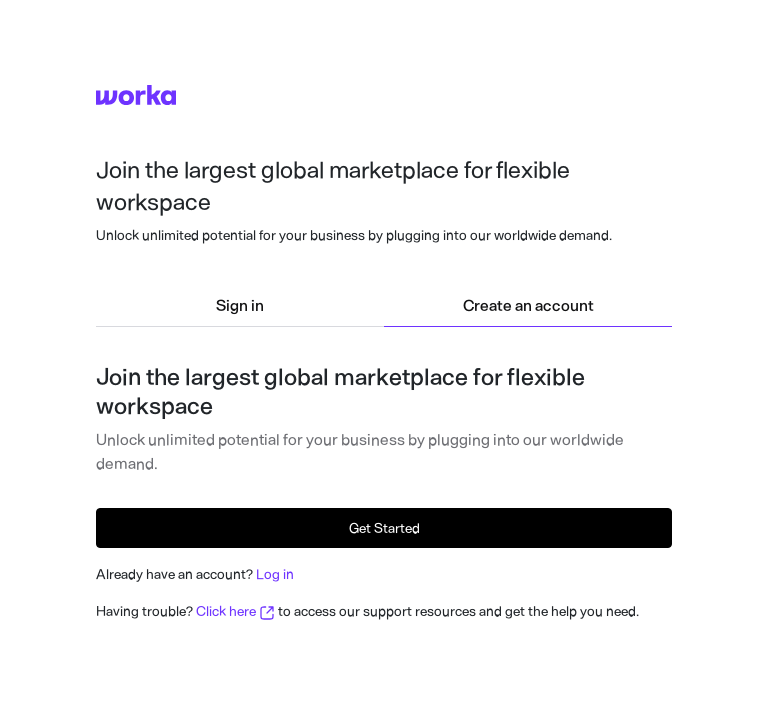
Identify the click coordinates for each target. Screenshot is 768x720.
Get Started (384, 528)
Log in (275, 574)
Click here (235, 611)
